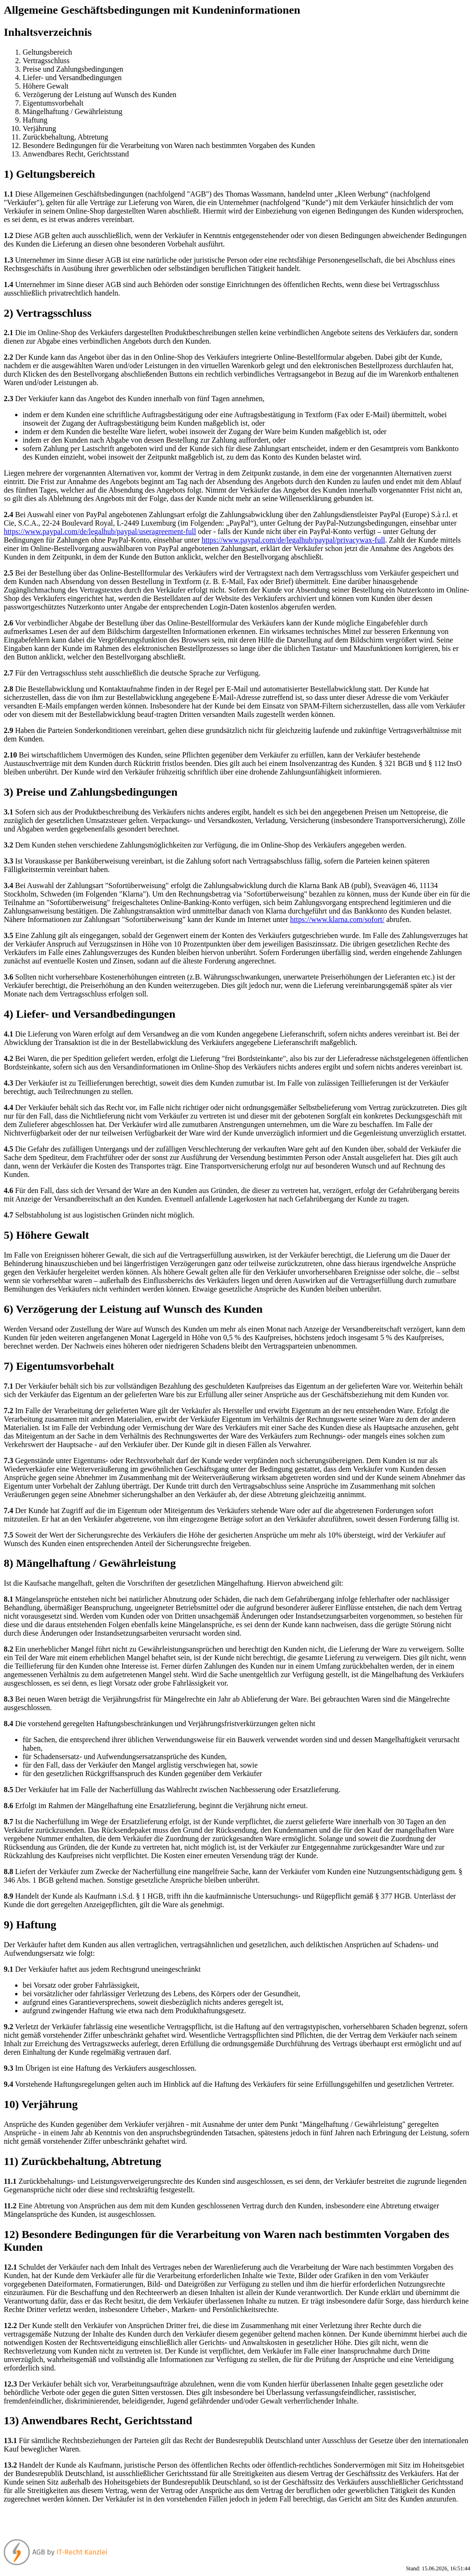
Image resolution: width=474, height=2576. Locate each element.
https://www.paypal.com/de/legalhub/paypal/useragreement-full (100, 531)
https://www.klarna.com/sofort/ (337, 919)
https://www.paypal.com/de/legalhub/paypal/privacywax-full (293, 540)
